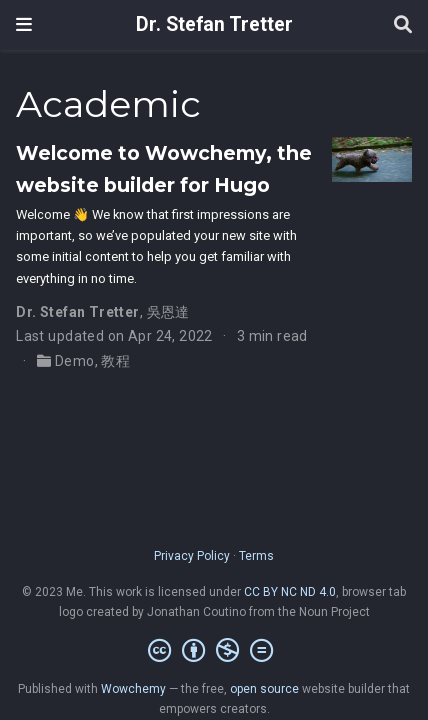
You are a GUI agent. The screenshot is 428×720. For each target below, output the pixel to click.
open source (264, 689)
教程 (115, 361)
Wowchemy (133, 689)
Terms (256, 556)
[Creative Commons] (214, 651)
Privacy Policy (192, 556)
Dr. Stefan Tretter (214, 24)
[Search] (403, 25)
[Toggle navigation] (24, 24)
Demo (75, 361)
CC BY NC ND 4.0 (290, 592)
